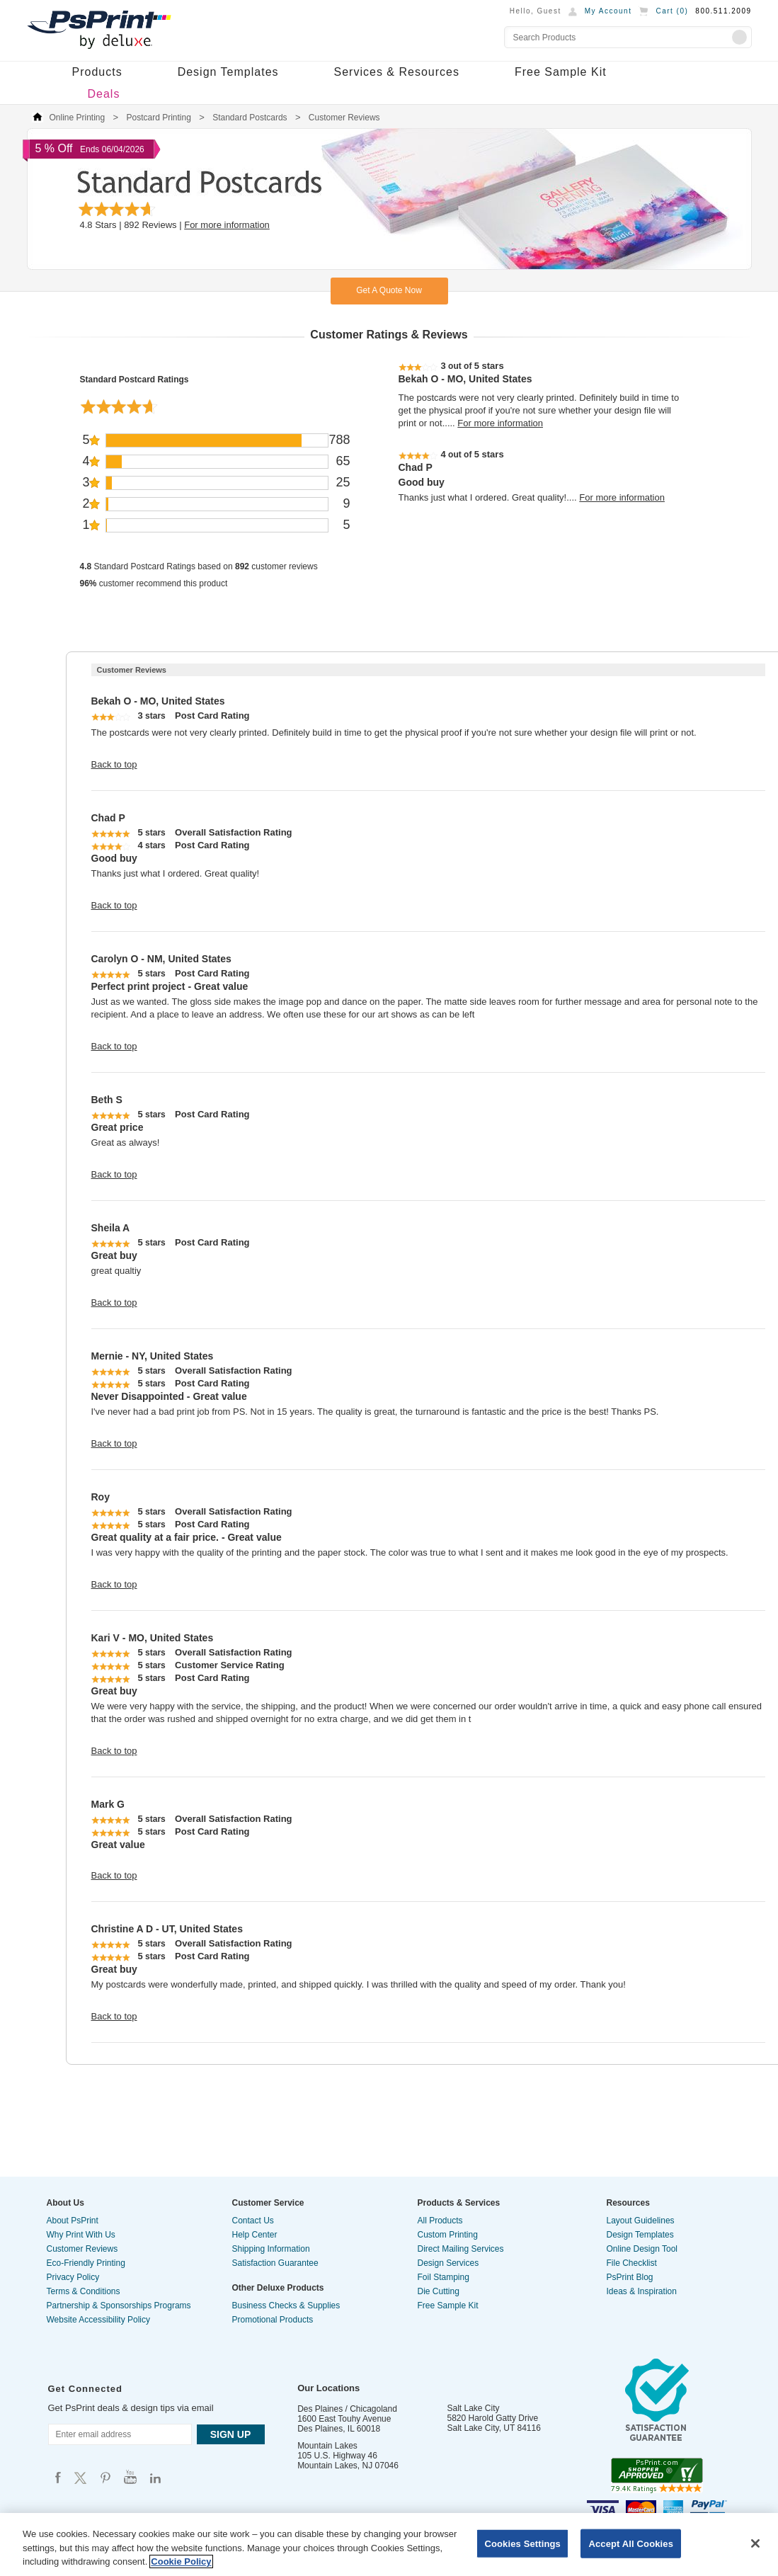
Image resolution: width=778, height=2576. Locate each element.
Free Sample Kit (561, 72)
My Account (608, 11)
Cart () (672, 11)
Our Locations (328, 2388)
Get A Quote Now (389, 290)
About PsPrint (72, 2220)
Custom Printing (448, 2235)
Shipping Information (271, 2249)
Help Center (255, 2235)
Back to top (114, 764)
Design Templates (228, 72)
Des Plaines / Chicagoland (347, 2409)
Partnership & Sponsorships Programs (119, 2305)
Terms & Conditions (83, 2291)
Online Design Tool (642, 2249)
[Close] (755, 2543)
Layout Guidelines (641, 2220)
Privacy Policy (73, 2277)
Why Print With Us (81, 2235)
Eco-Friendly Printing (86, 2263)
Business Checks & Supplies (286, 2305)
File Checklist (632, 2263)
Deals (104, 94)
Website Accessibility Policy (99, 2320)
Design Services (448, 2263)
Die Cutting (438, 2291)
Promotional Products (273, 2320)
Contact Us (253, 2220)
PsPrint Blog (630, 2277)
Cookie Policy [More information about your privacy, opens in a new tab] (181, 2561)
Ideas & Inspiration (642, 2291)
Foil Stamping (443, 2277)
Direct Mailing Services (461, 2249)
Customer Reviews (82, 2249)
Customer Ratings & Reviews (388, 335)
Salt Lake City (473, 2408)
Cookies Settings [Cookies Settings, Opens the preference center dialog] (522, 2543)
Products (97, 72)
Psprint (58, 2477)
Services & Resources (396, 72)
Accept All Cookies (630, 2543)
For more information (227, 225)
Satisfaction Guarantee (275, 2263)
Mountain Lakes (327, 2446)
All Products (440, 2220)
